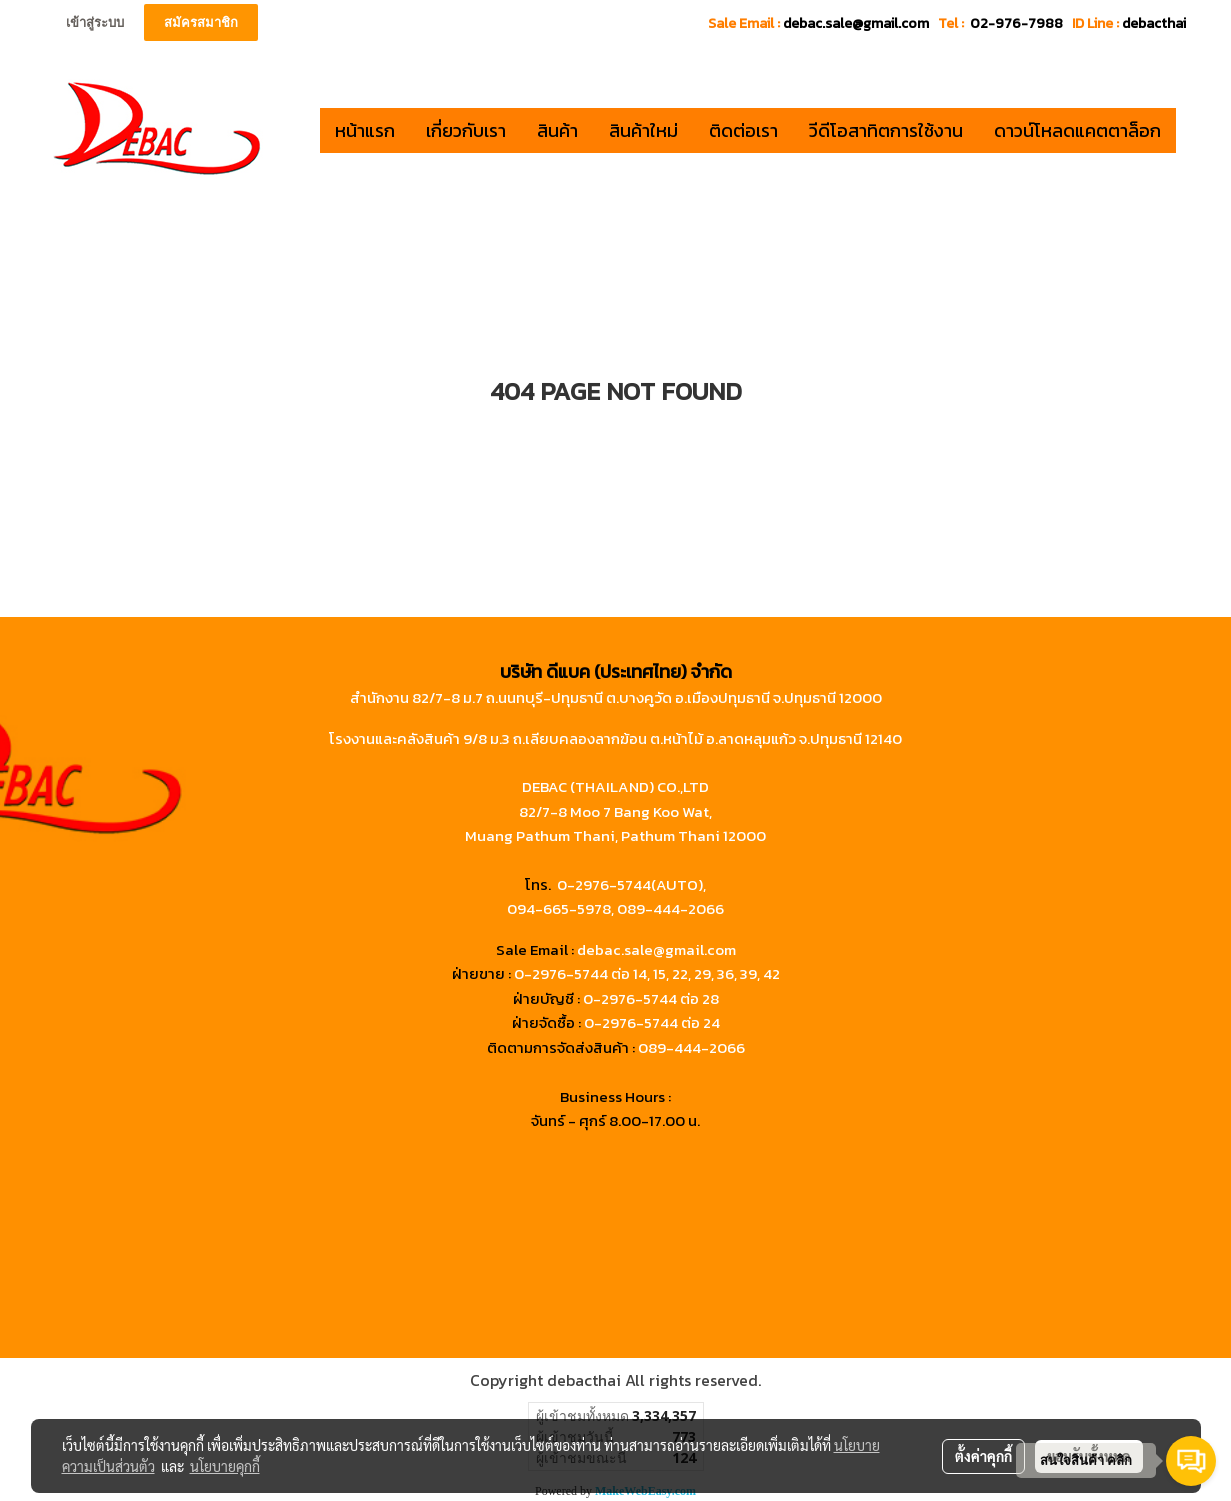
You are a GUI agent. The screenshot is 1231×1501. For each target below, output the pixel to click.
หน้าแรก (365, 130)
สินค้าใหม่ (643, 130)
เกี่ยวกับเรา (466, 130)
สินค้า (557, 130)
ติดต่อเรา (743, 130)
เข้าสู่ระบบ (95, 22)
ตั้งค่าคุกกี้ (983, 1456)
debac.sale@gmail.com (656, 949)
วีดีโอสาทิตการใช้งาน (886, 130)
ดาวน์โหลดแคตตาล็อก (1077, 130)
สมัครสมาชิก (201, 22)
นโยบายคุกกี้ (225, 1466)
